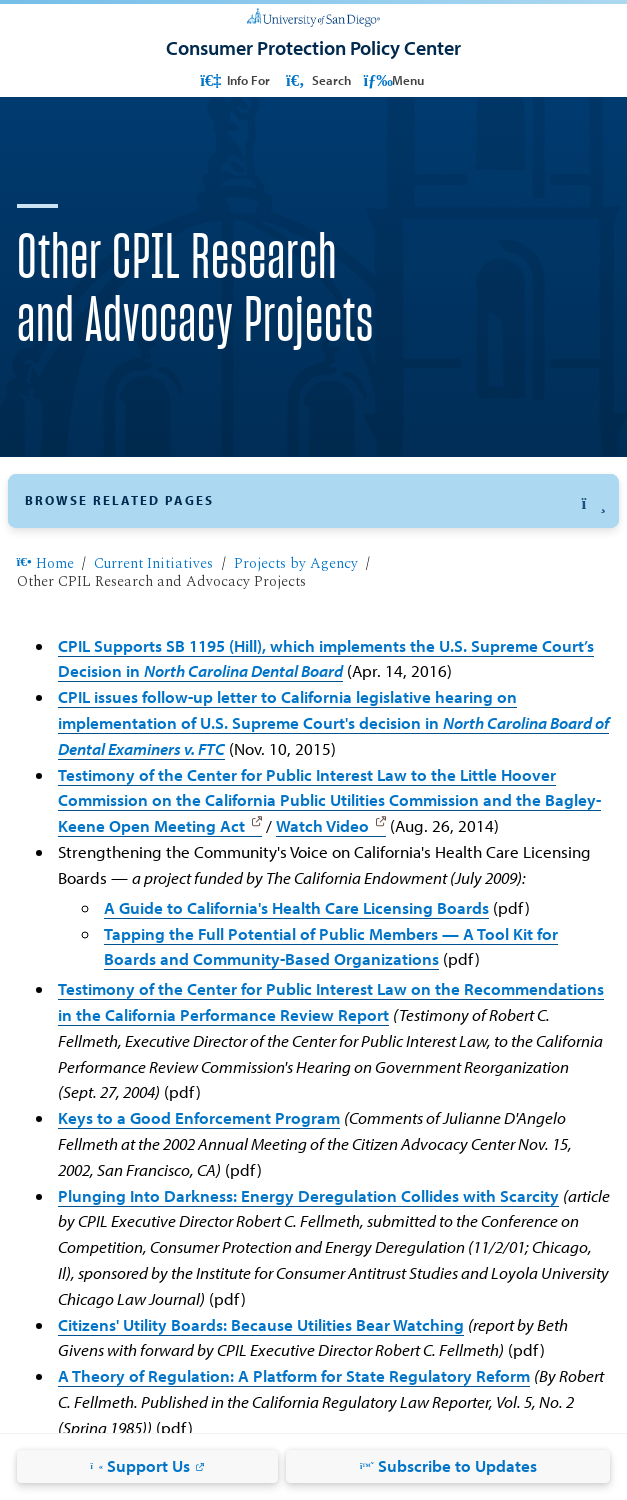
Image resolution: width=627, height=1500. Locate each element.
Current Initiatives (153, 564)
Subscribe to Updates (448, 1465)
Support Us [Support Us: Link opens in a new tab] (140, 1465)
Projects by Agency (296, 564)
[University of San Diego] (313, 16)
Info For (234, 79)
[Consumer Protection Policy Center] (313, 48)
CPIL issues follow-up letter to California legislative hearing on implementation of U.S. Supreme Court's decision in (333, 722)
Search (317, 79)
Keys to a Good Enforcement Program (199, 1117)
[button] (313, 501)
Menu (393, 79)
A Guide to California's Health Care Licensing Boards (296, 907)
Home (45, 564)
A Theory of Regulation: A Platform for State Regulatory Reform (294, 1375)
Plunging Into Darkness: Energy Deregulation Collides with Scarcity (308, 1195)
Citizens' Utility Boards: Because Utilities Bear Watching (261, 1324)
